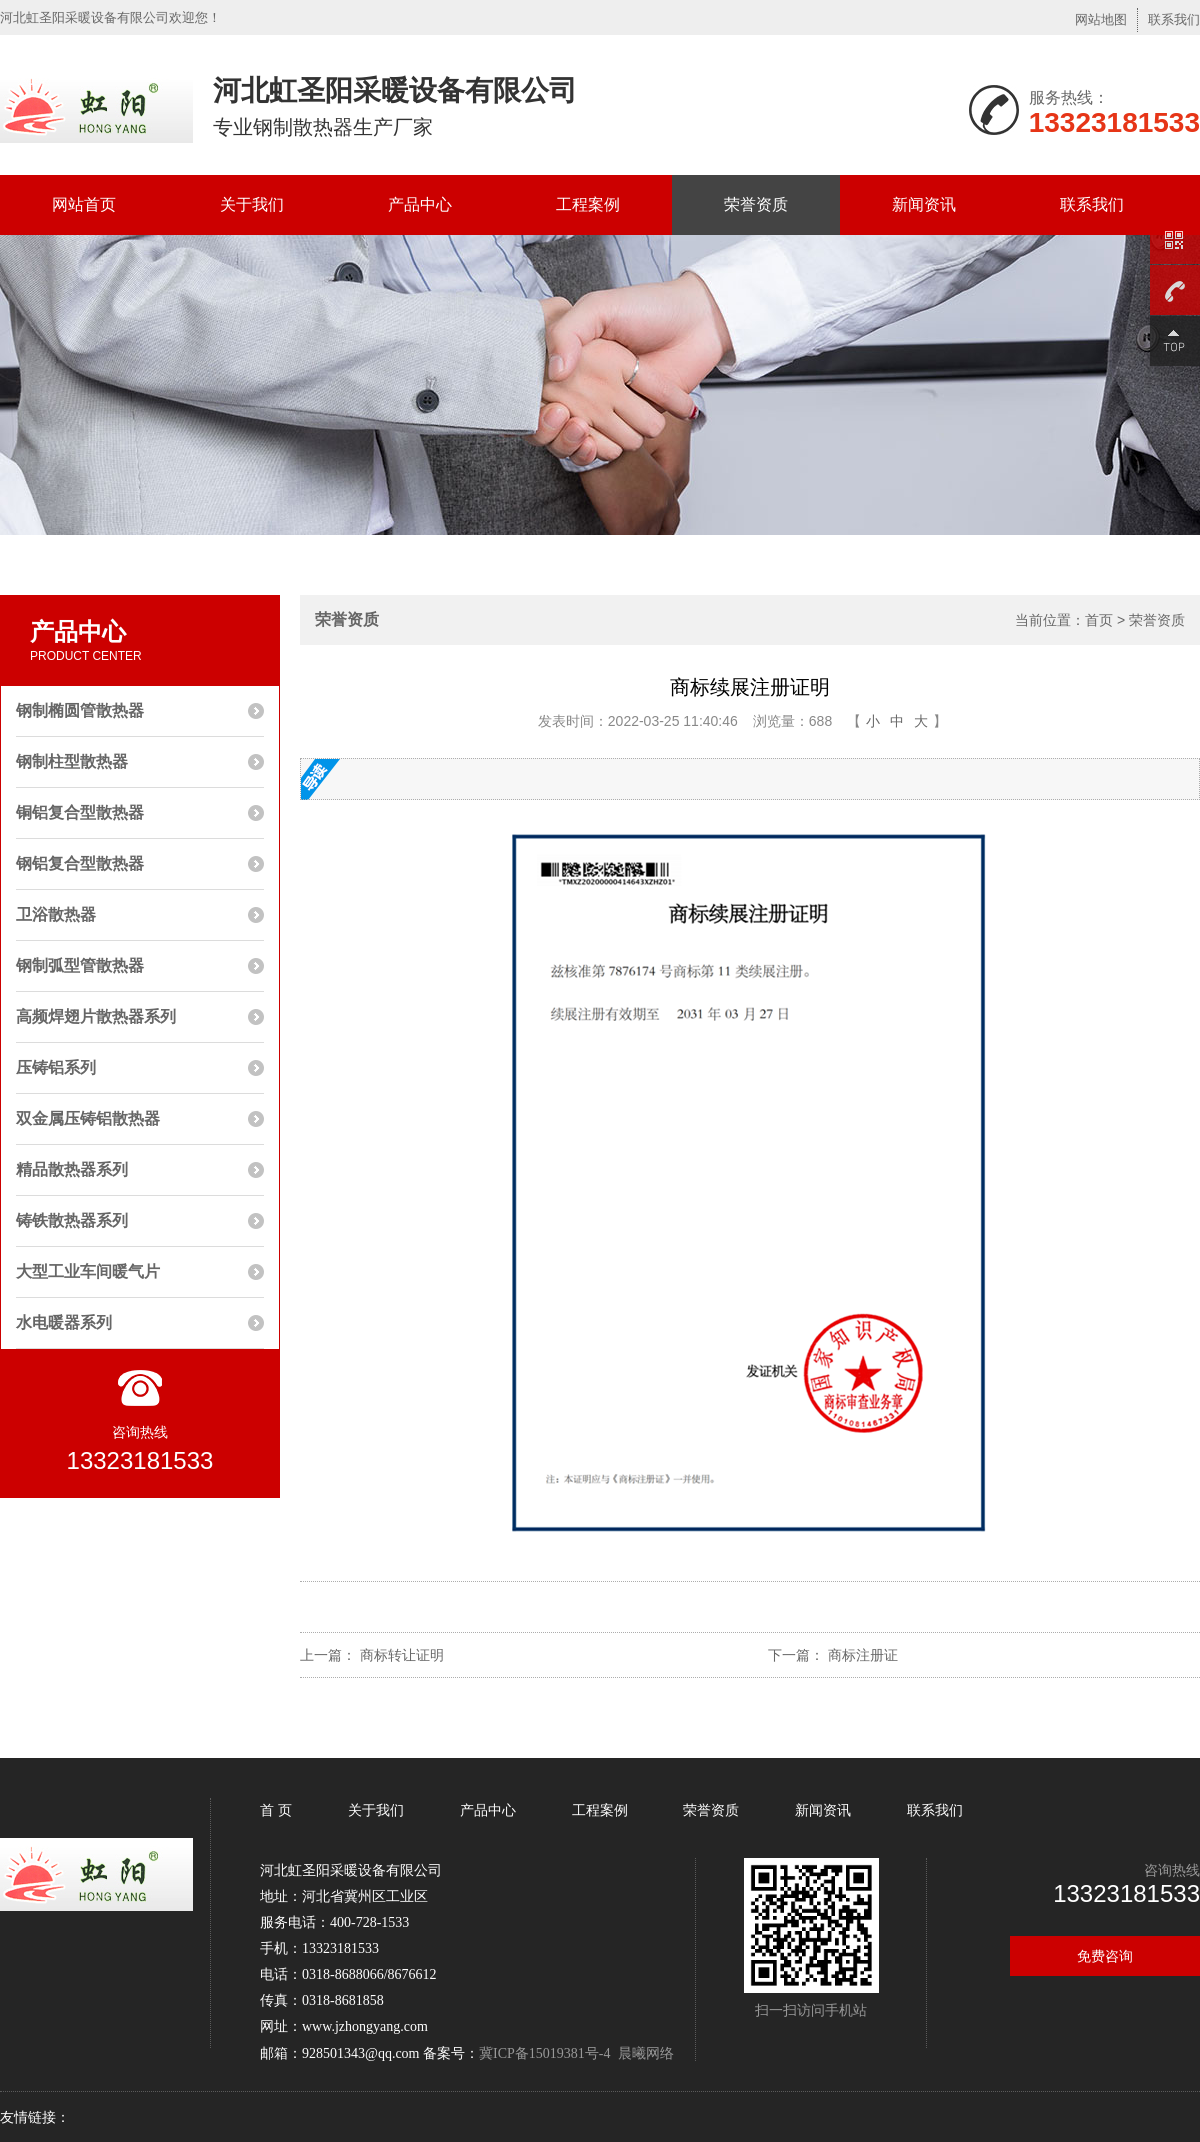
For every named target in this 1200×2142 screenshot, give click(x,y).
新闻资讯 (924, 204)
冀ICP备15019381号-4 (544, 2053)
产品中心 (420, 204)
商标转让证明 (402, 1655)
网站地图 (1101, 19)
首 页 (278, 1810)
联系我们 (1174, 19)
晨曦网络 (646, 2053)
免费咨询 (1105, 1956)
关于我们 (252, 204)
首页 (1099, 620)
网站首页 (84, 204)
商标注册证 (863, 1655)
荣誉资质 (756, 204)
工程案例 (588, 204)
